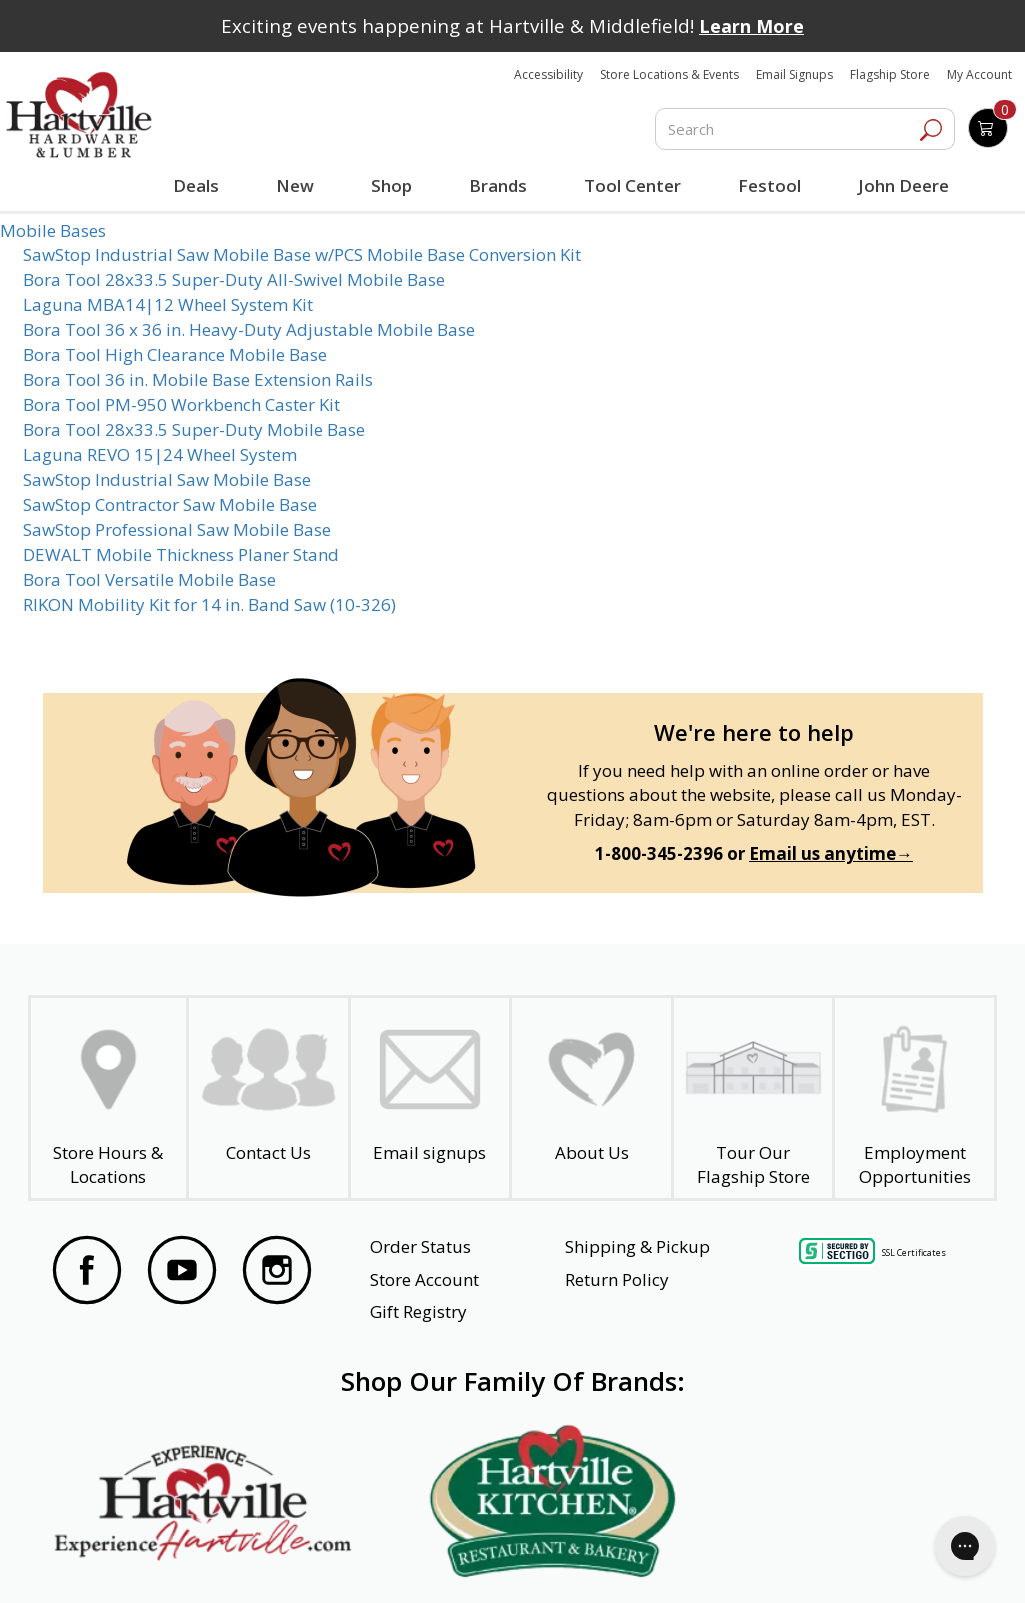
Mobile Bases (53, 230)
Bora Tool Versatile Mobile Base (149, 579)
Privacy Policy (292, 1561)
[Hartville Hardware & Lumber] (79, 115)
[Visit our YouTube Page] (182, 1273)
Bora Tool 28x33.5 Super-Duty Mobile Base (194, 429)
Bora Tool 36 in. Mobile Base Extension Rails (198, 379)
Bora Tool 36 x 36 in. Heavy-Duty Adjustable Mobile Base (249, 329)
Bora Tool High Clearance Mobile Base (175, 354)
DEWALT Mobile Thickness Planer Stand (181, 554)
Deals (198, 188)
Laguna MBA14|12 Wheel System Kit (168, 304)
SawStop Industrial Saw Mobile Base (167, 479)
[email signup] (430, 1098)
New (294, 185)
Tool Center (629, 185)
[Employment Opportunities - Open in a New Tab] (914, 1098)
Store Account (424, 1279)
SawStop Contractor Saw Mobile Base (170, 504)
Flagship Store (890, 74)
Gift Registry (418, 1311)
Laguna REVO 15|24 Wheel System (160, 454)
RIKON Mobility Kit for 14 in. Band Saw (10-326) (209, 604)
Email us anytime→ (831, 853)
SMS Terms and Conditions (875, 1561)
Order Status (420, 1246)
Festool (766, 185)
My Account (979, 74)
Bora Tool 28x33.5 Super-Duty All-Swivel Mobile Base (234, 279)
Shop (393, 188)
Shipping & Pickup (637, 1246)
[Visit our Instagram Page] (277, 1273)
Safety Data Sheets (451, 1561)
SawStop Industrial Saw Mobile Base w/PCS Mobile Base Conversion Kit (302, 254)
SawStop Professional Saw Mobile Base (177, 529)
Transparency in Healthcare (653, 1561)
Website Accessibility (131, 1561)
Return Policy (617, 1279)
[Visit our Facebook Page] (87, 1273)
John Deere (899, 185)
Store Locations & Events (669, 74)
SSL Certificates (914, 1251)
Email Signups (794, 74)
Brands (496, 185)
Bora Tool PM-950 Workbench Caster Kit (181, 404)
